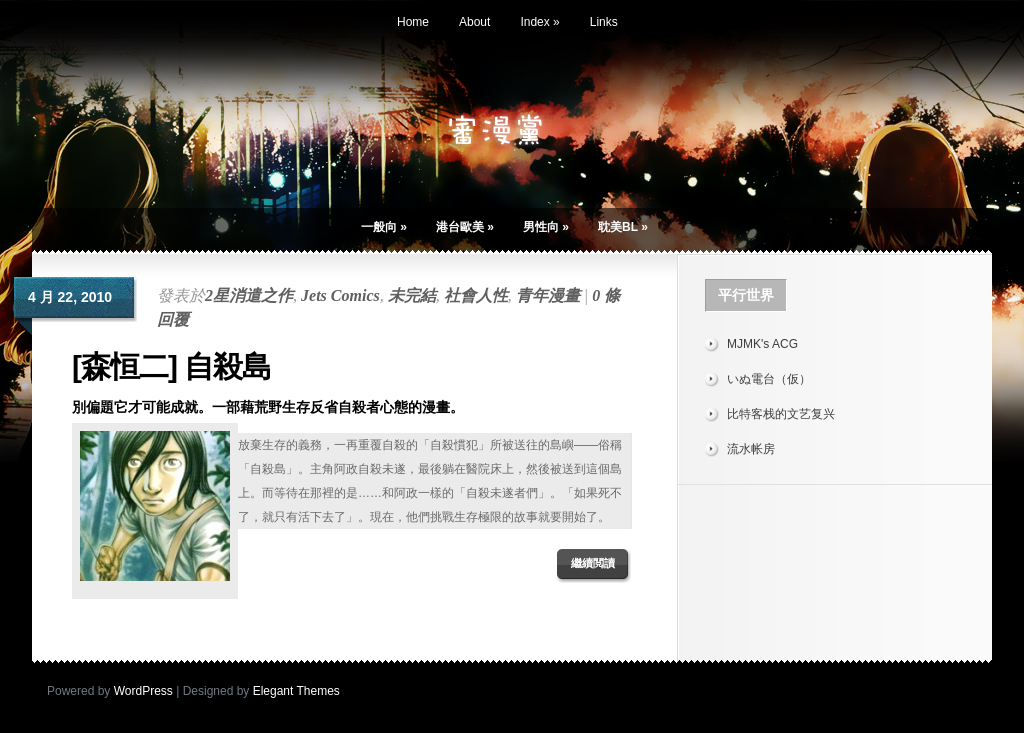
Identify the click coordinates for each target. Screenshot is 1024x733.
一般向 (384, 227)
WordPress (143, 691)
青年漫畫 (548, 295)
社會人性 (476, 295)
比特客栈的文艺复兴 (781, 414)
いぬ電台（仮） (769, 379)
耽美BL (623, 227)
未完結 (412, 295)
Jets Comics (340, 295)
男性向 (546, 227)
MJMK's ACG (762, 344)
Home (413, 22)
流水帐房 (751, 449)
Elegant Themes (296, 691)
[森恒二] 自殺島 (171, 366)
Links (604, 22)
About (474, 22)
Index (539, 22)
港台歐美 (465, 227)
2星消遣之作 (249, 295)
